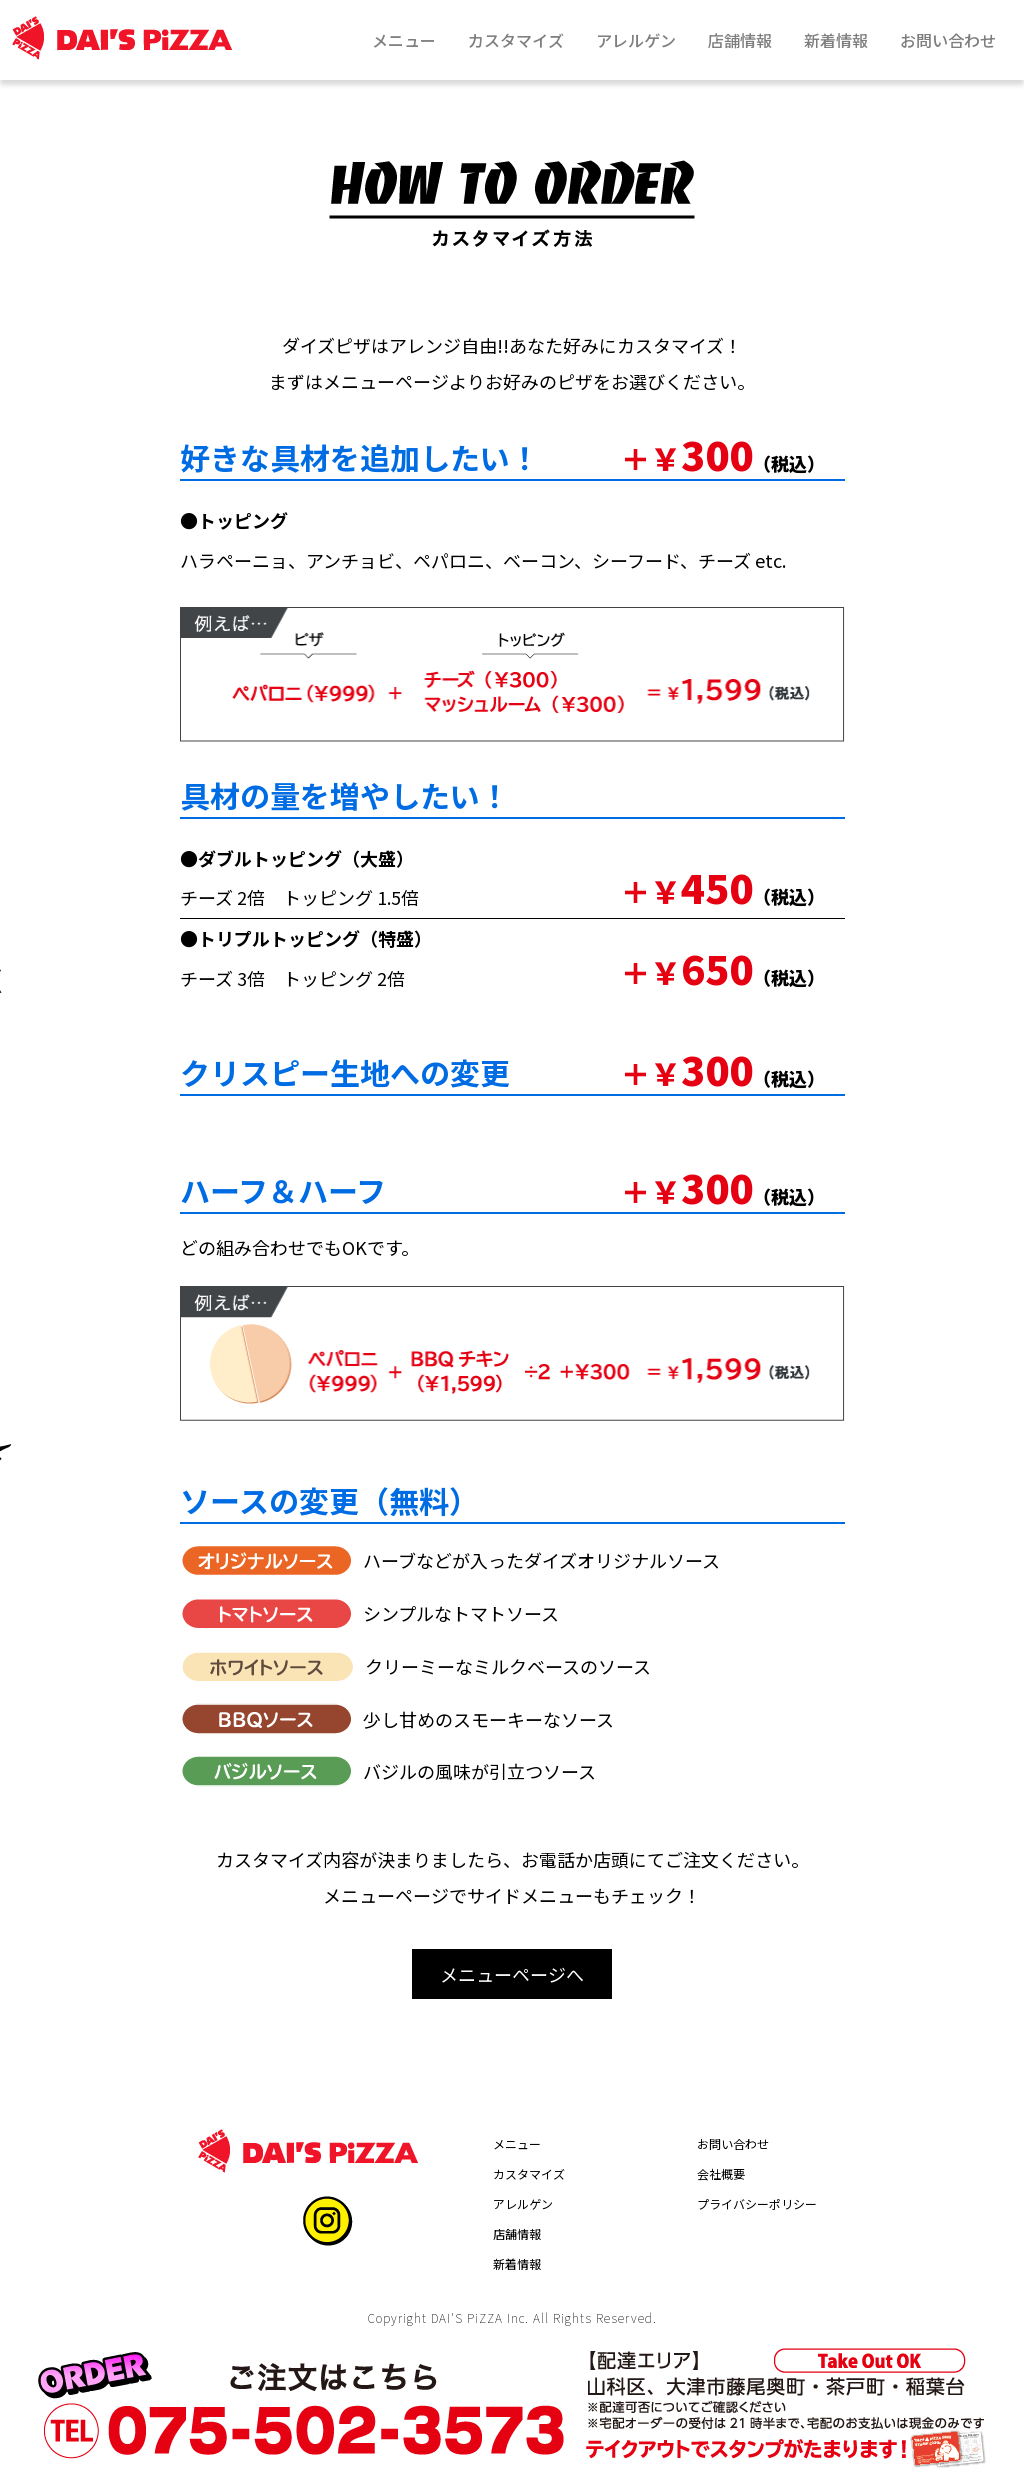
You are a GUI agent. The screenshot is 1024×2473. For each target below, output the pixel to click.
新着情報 (517, 2263)
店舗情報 (517, 2233)
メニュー (517, 2143)
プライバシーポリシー (757, 2203)
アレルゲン (523, 2203)
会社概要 (721, 2173)
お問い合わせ (733, 2143)
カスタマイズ (529, 2173)
